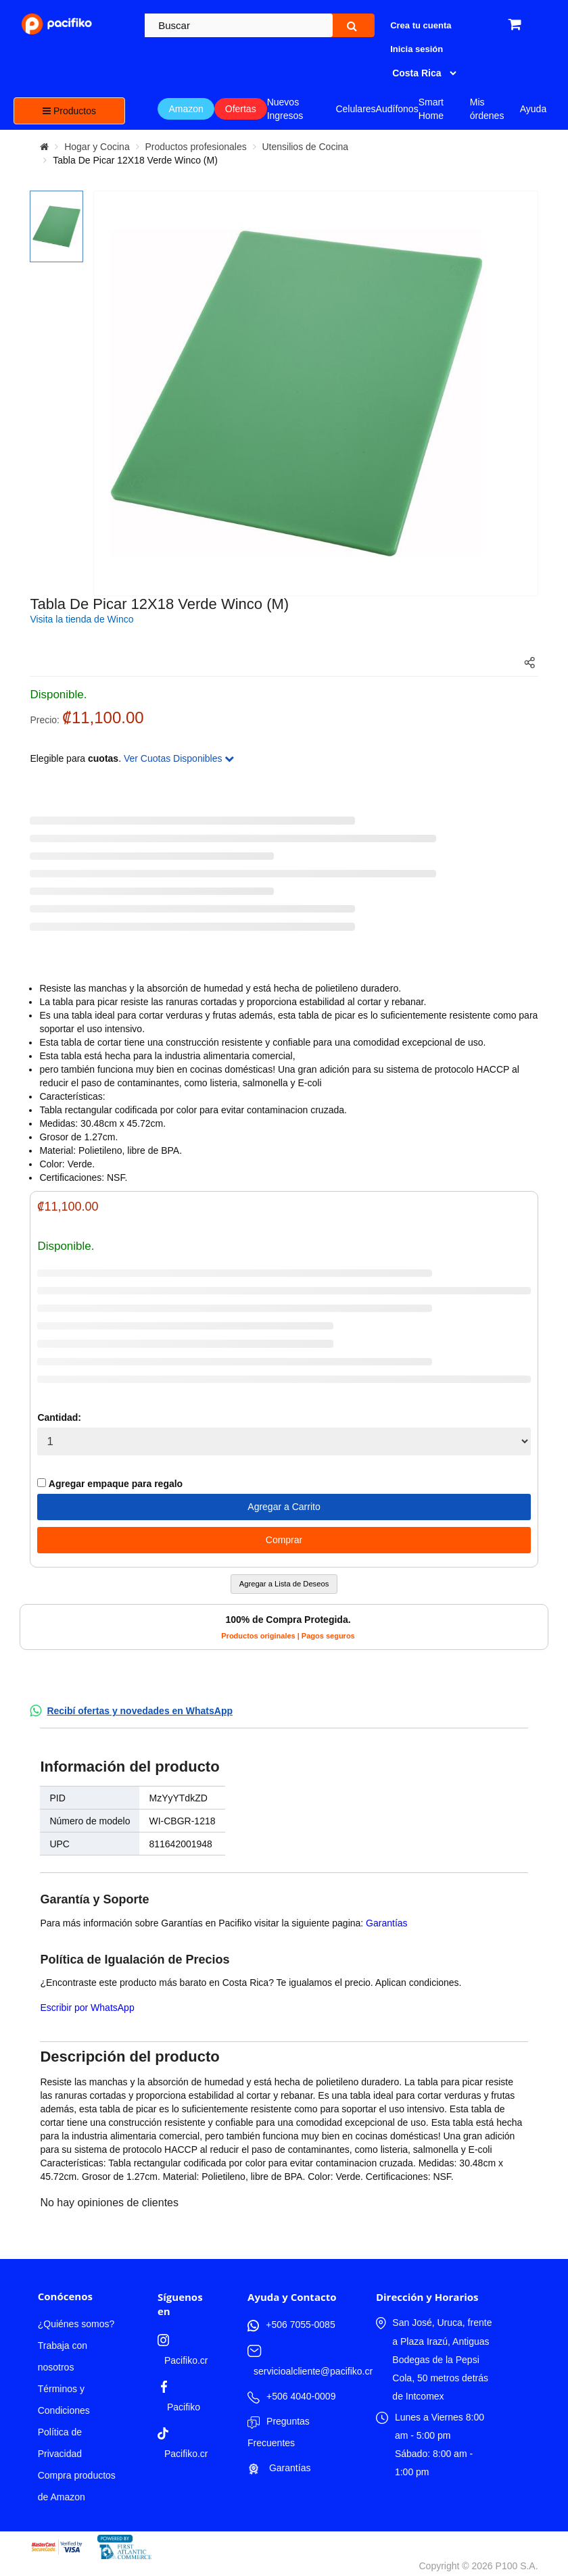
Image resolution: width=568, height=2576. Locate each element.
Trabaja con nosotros (62, 2356)
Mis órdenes (487, 109)
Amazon (185, 108)
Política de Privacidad (60, 2443)
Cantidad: (59, 1417)
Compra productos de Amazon (77, 2486)
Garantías (386, 1923)
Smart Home (431, 109)
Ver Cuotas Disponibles (179, 758)
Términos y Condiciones (64, 2399)
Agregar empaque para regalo (110, 1483)
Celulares (355, 108)
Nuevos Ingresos (285, 109)
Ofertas (240, 108)
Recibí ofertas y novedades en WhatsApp (140, 1710)
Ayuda (533, 108)
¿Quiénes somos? (76, 2323)
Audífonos (397, 108)
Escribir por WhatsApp (87, 2007)
